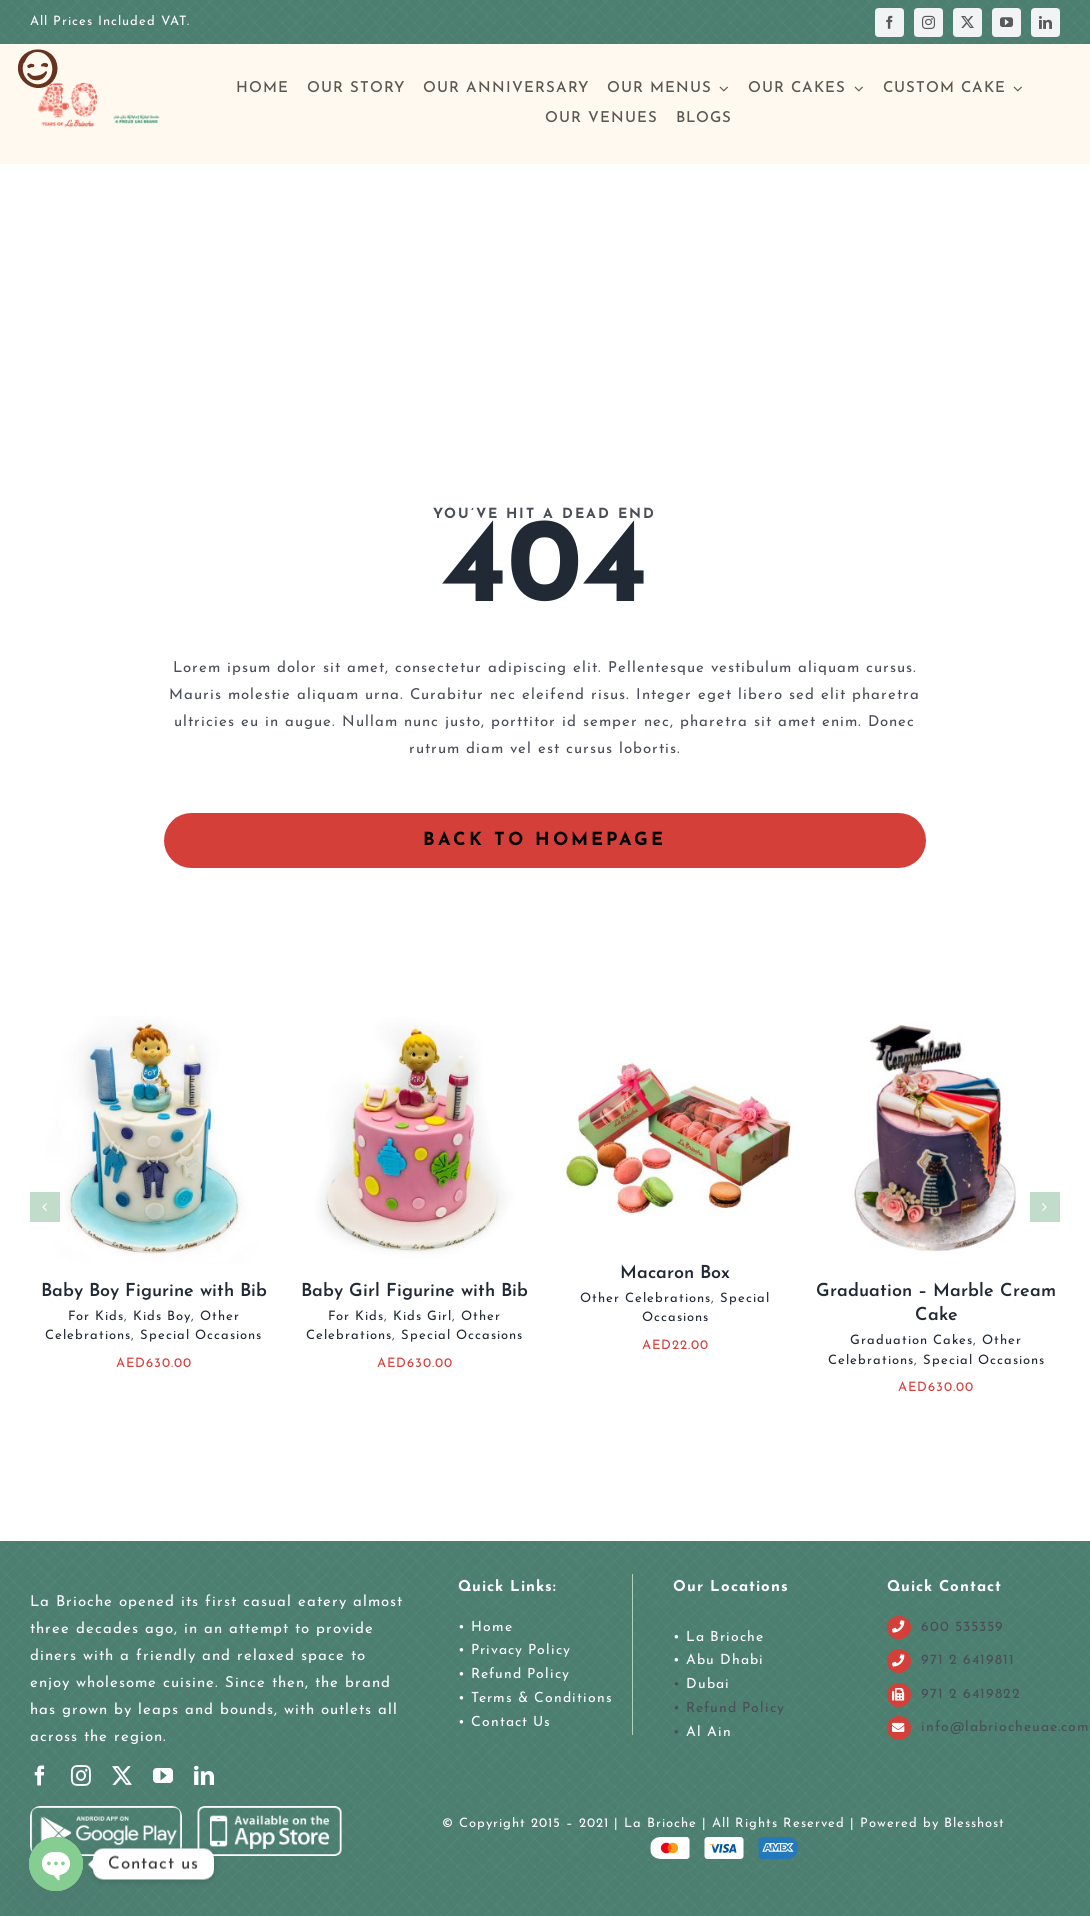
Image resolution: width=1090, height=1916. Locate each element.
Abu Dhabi (725, 1660)
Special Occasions (201, 1335)
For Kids (96, 1316)
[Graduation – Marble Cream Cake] (936, 1023)
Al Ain (709, 1732)
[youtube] (1006, 22)
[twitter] (967, 22)
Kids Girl (422, 1316)
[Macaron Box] (675, 1023)
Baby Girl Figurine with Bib (414, 1291)
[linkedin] (1045, 22)
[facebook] (889, 22)
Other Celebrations (645, 1298)
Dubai (708, 1684)
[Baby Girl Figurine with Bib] (415, 1023)
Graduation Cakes (911, 1340)
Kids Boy (162, 1316)
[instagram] (928, 22)
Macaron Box (675, 1273)
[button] (45, 1207)
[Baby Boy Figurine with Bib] (154, 1023)
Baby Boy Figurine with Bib (154, 1291)
